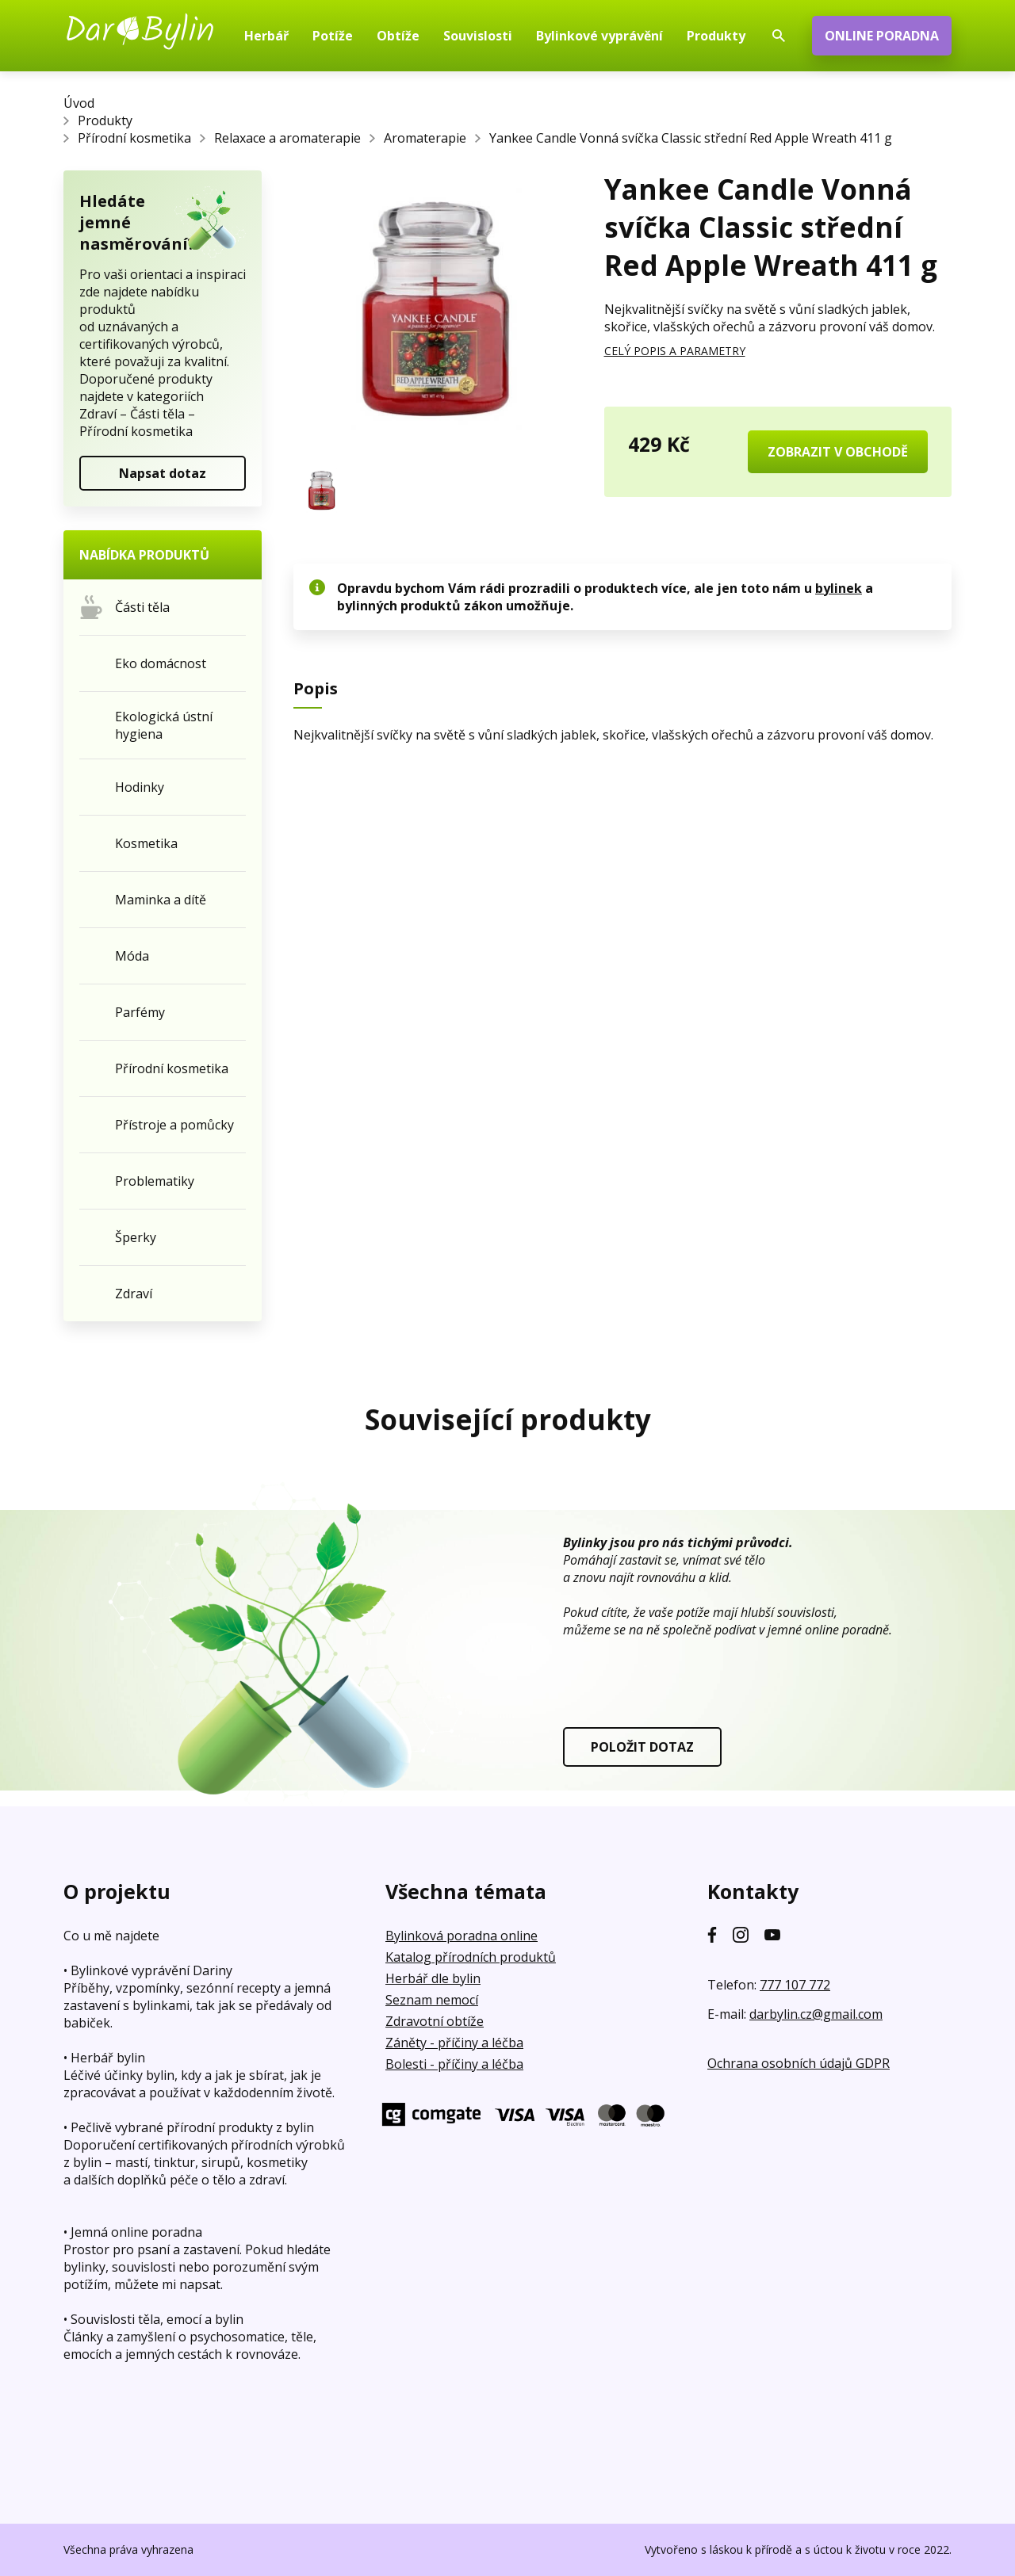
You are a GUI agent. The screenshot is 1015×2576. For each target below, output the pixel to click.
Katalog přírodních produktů (470, 1957)
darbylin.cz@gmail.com (816, 2014)
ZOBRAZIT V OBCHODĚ (838, 452)
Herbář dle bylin (433, 1978)
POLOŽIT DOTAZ (642, 1747)
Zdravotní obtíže (434, 2021)
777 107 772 (795, 1984)
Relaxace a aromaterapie (287, 138)
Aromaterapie (425, 138)
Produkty (105, 120)
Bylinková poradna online (461, 1935)
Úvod (78, 103)
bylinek (838, 588)
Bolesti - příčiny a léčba (454, 2064)
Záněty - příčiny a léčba (454, 2042)
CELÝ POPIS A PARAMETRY (674, 350)
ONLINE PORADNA (882, 35)
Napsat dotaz (162, 473)
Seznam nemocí (431, 1999)
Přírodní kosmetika (134, 138)
